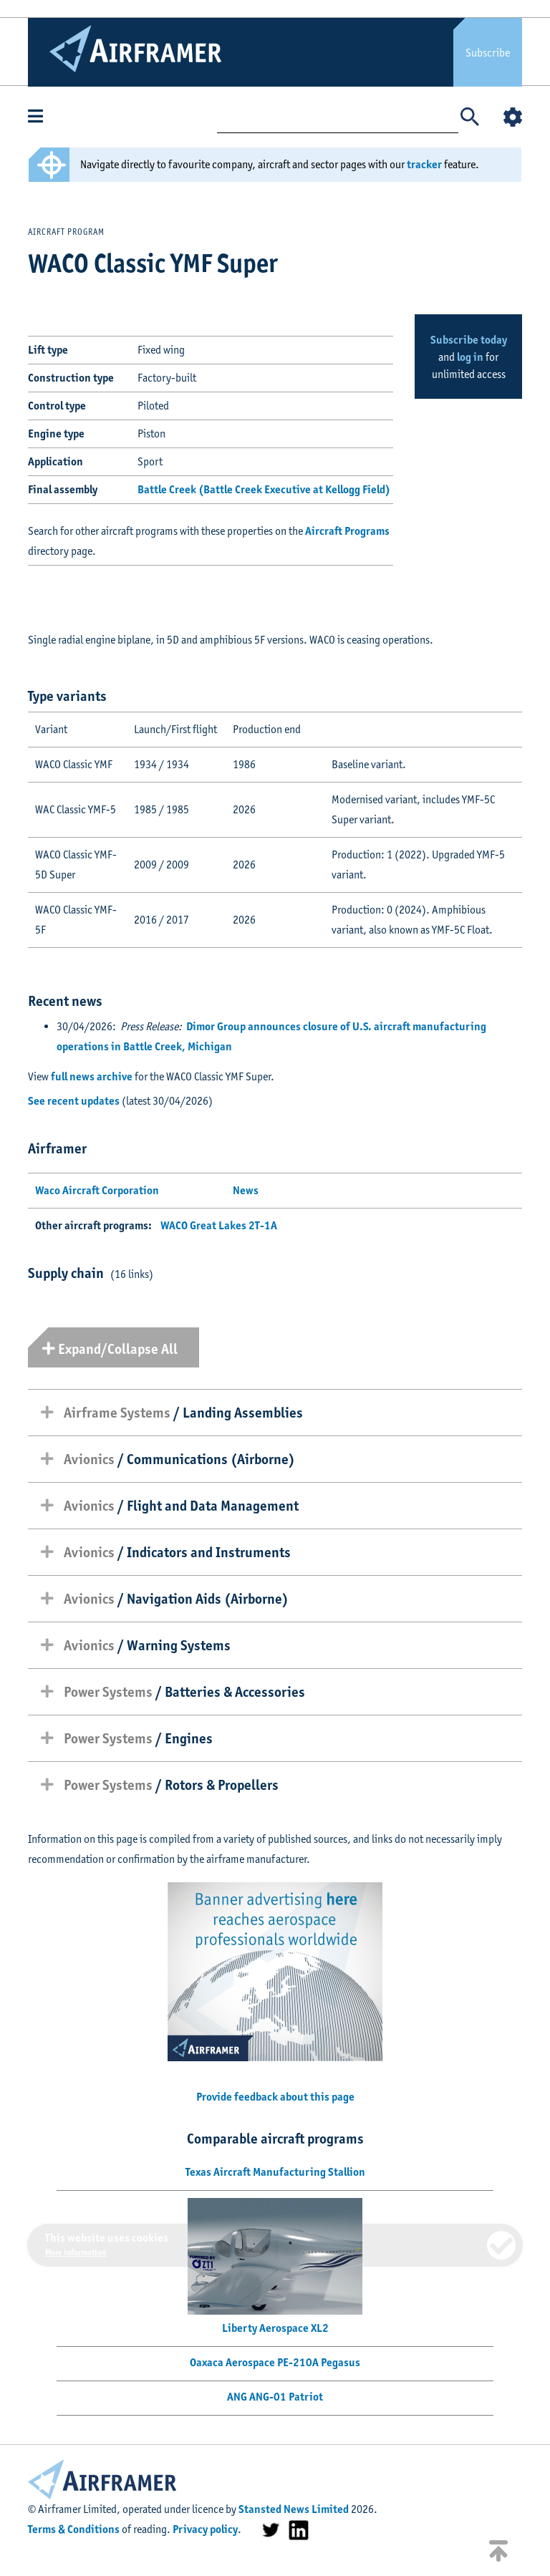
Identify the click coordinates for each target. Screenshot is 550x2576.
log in (470, 357)
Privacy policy (205, 2529)
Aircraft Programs (347, 531)
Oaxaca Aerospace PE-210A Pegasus (275, 2362)
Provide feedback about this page (275, 2096)
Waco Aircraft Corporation (97, 1190)
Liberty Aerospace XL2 (275, 2328)
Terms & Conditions (74, 2529)
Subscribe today (468, 340)
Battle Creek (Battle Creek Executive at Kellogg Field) (264, 489)
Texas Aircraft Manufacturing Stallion (275, 2172)
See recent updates (74, 1101)
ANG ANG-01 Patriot (275, 2396)
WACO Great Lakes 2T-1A (218, 1225)
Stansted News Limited (293, 2509)
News (246, 1190)
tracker (424, 164)
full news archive (91, 1076)
